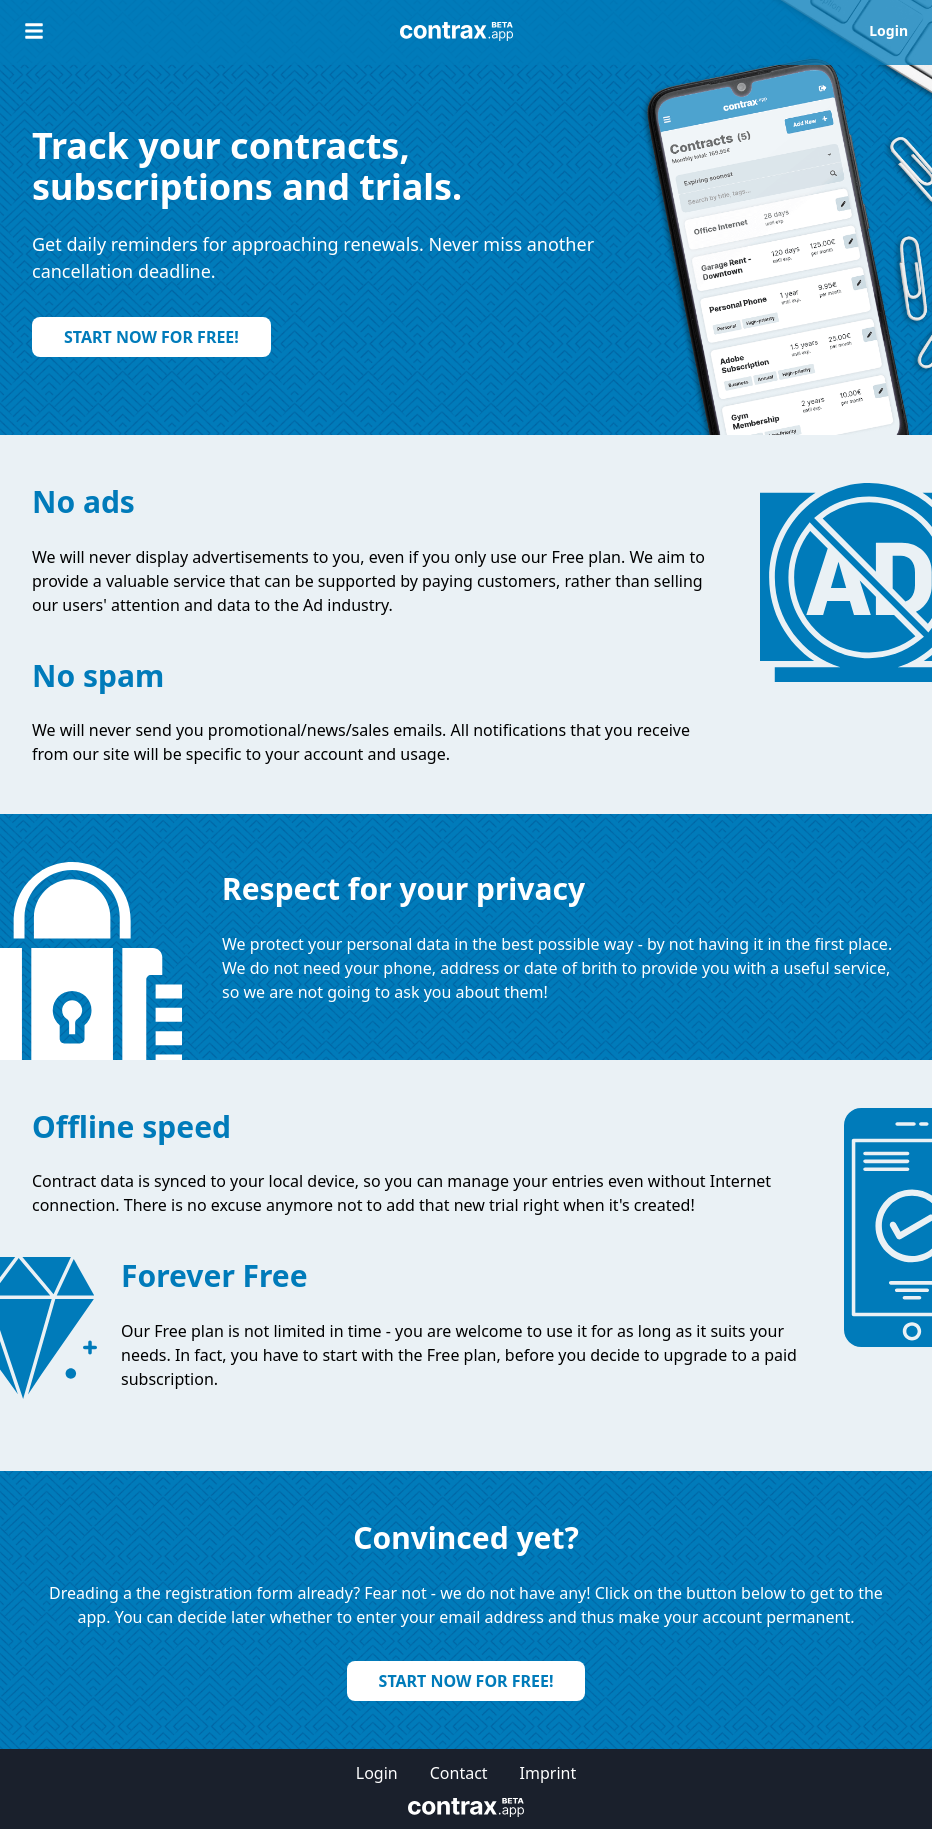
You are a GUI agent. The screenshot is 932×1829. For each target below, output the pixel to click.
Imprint (548, 1773)
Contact (459, 1773)
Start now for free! (151, 337)
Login (888, 30)
